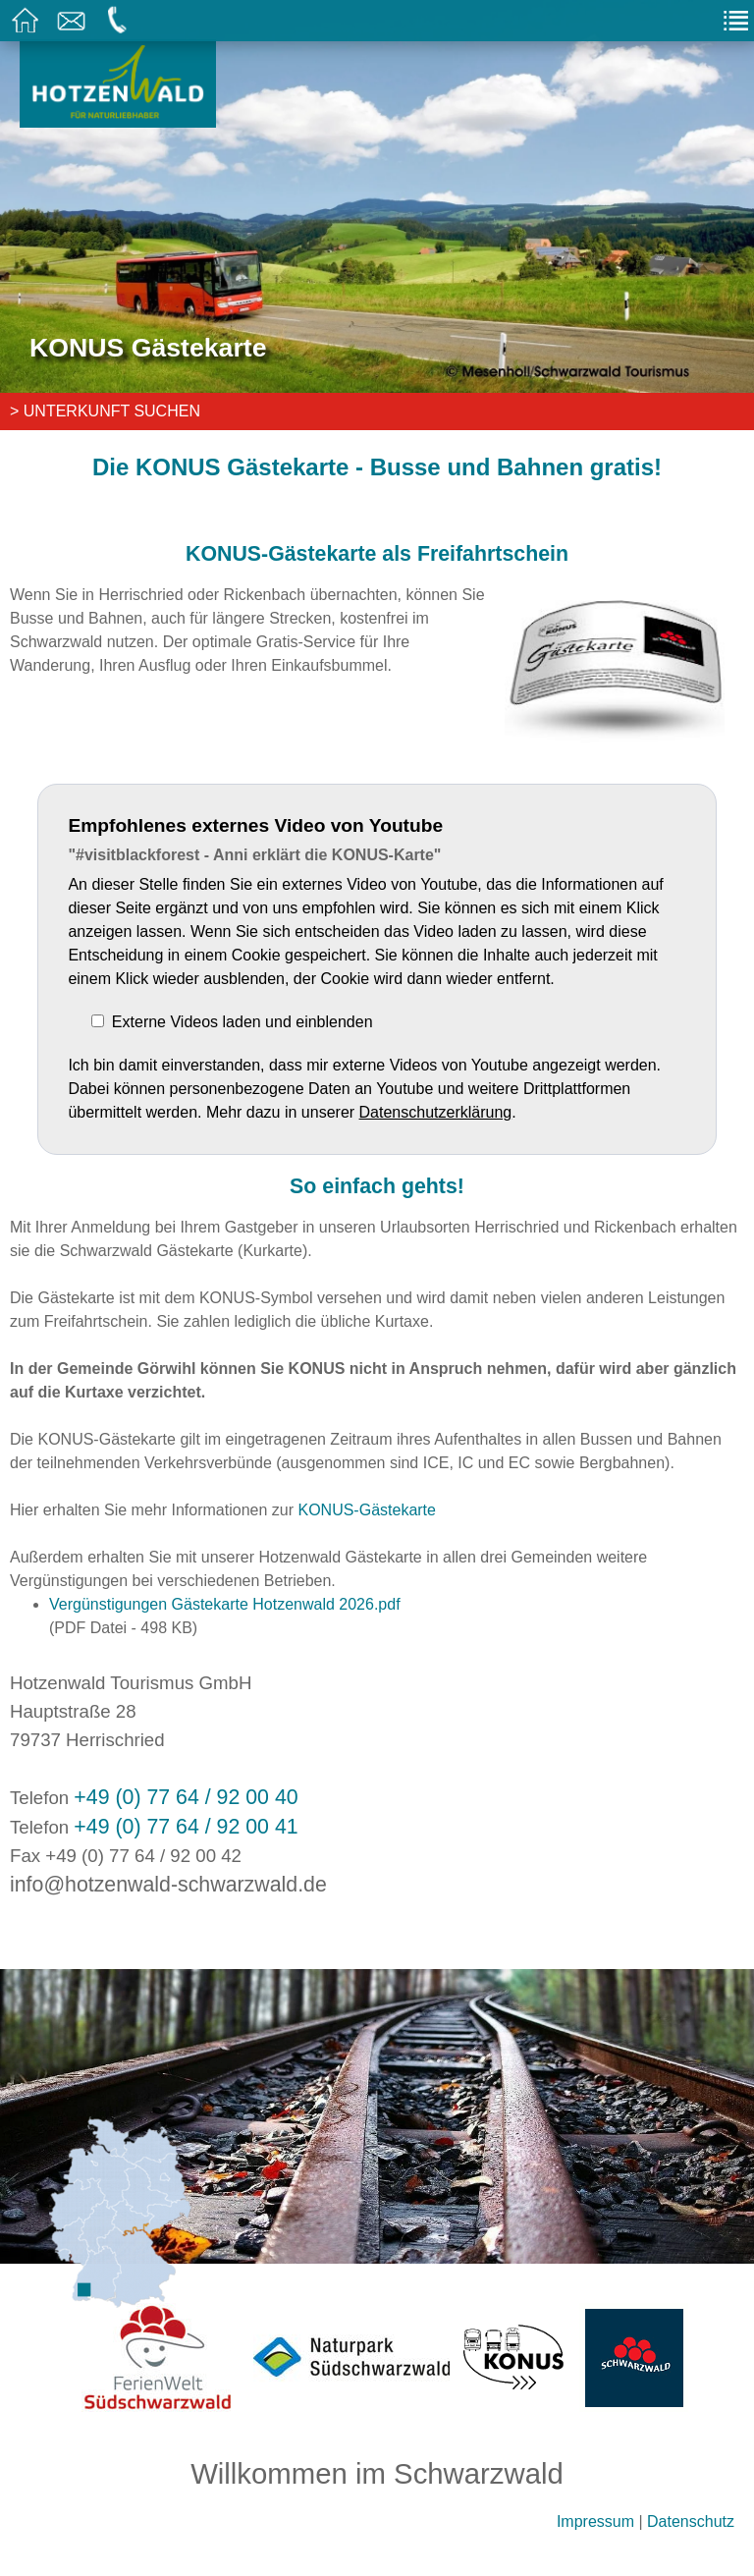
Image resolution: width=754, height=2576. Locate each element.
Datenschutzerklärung (435, 1112)
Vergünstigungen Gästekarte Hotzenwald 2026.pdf (225, 1604)
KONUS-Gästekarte (366, 1510)
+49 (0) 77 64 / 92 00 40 (185, 1797)
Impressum (595, 2521)
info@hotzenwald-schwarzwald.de (168, 1884)
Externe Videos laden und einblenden (242, 1022)
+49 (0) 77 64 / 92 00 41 (185, 1826)
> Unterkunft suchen (105, 411)
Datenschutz (690, 2521)
